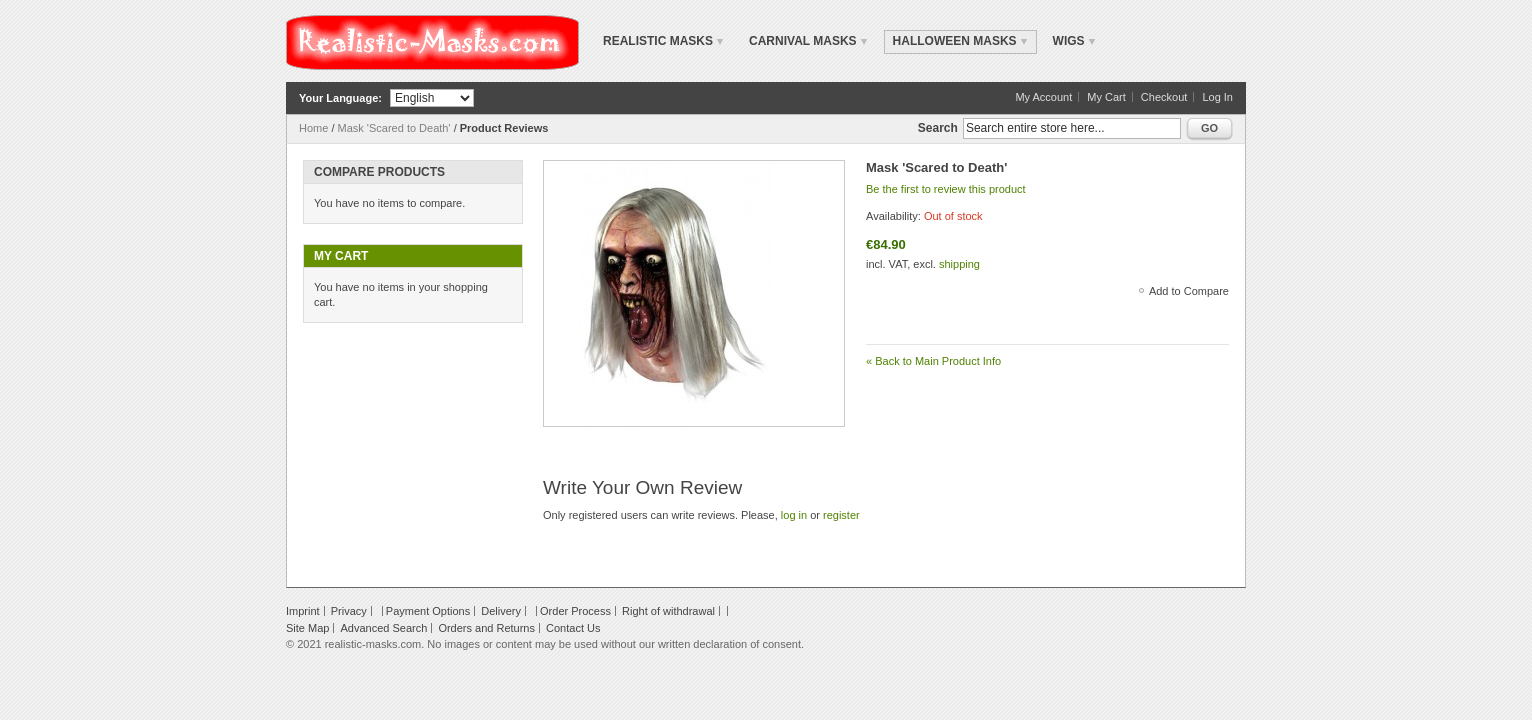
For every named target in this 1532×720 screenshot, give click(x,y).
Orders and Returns (486, 628)
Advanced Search (383, 628)
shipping (959, 264)
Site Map (307, 628)
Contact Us (573, 628)
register (841, 515)
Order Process (575, 611)
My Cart (1106, 97)
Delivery (501, 611)
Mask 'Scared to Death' (394, 128)
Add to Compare (1189, 291)
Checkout (1164, 97)
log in (794, 515)
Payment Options (428, 611)
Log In (1217, 97)
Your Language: (340, 98)
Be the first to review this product (946, 189)
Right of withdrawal (668, 611)
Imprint (303, 611)
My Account (1043, 97)
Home (313, 128)
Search (938, 128)
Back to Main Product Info (933, 361)
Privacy (349, 611)
